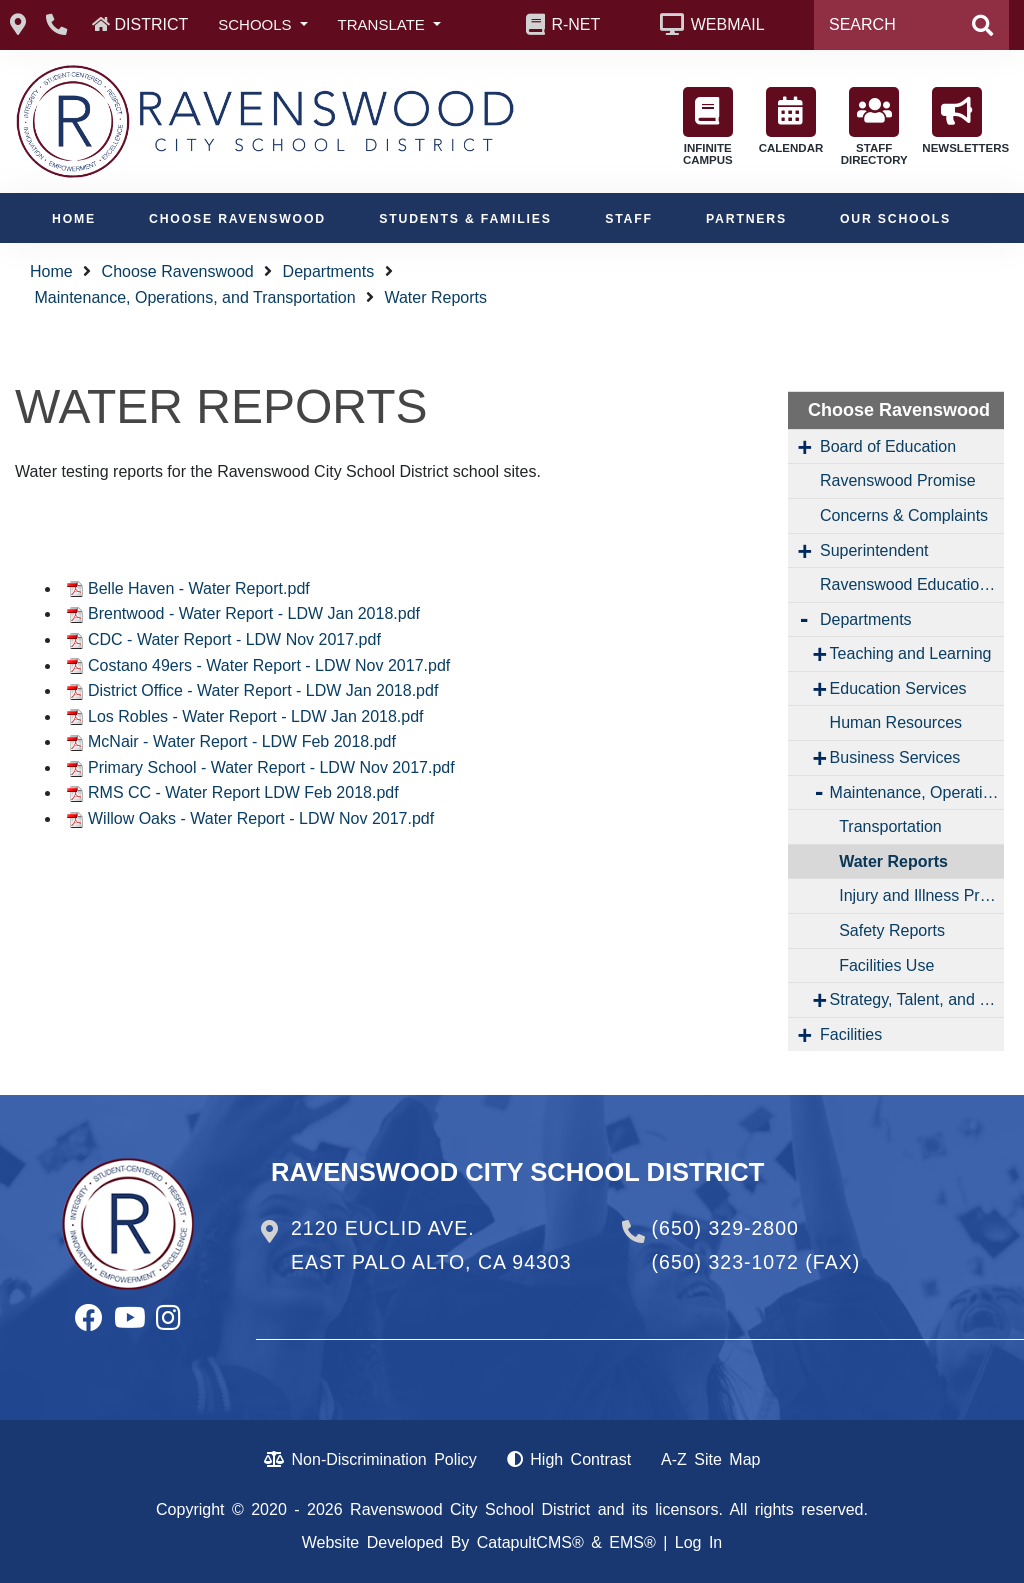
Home (74, 219)
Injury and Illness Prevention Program (921, 895)
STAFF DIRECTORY (874, 126)
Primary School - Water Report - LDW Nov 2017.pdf (271, 767)
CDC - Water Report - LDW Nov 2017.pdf (234, 639)
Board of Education (888, 446)
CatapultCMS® (530, 1542)
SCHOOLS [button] (257, 24)
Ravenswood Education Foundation (912, 584)
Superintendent (874, 550)
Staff (629, 219)
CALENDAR (791, 120)
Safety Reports (892, 930)
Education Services (898, 688)
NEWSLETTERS (962, 120)
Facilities (851, 1034)
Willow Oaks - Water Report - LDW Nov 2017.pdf (261, 818)
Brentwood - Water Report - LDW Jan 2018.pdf (254, 613)
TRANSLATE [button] (383, 24)
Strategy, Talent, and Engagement (917, 999)
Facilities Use (886, 965)
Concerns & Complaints (904, 515)
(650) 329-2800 (725, 1228)
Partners (746, 219)
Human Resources (896, 722)
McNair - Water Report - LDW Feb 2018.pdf (242, 741)
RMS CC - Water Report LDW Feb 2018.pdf (243, 792)
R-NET (575, 24)
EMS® (632, 1542)
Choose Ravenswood (237, 219)
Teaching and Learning (911, 653)
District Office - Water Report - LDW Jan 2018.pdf (263, 690)
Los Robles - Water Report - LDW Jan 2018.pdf (256, 716)
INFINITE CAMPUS (708, 126)
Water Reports (435, 297)
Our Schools (895, 219)
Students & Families (465, 219)
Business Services (895, 757)
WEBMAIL (728, 24)
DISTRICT (151, 24)
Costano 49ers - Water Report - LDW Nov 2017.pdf (269, 665)
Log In (698, 1542)
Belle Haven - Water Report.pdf (199, 588)
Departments (329, 271)
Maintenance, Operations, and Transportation (194, 297)
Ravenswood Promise (898, 480)
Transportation (890, 826)
